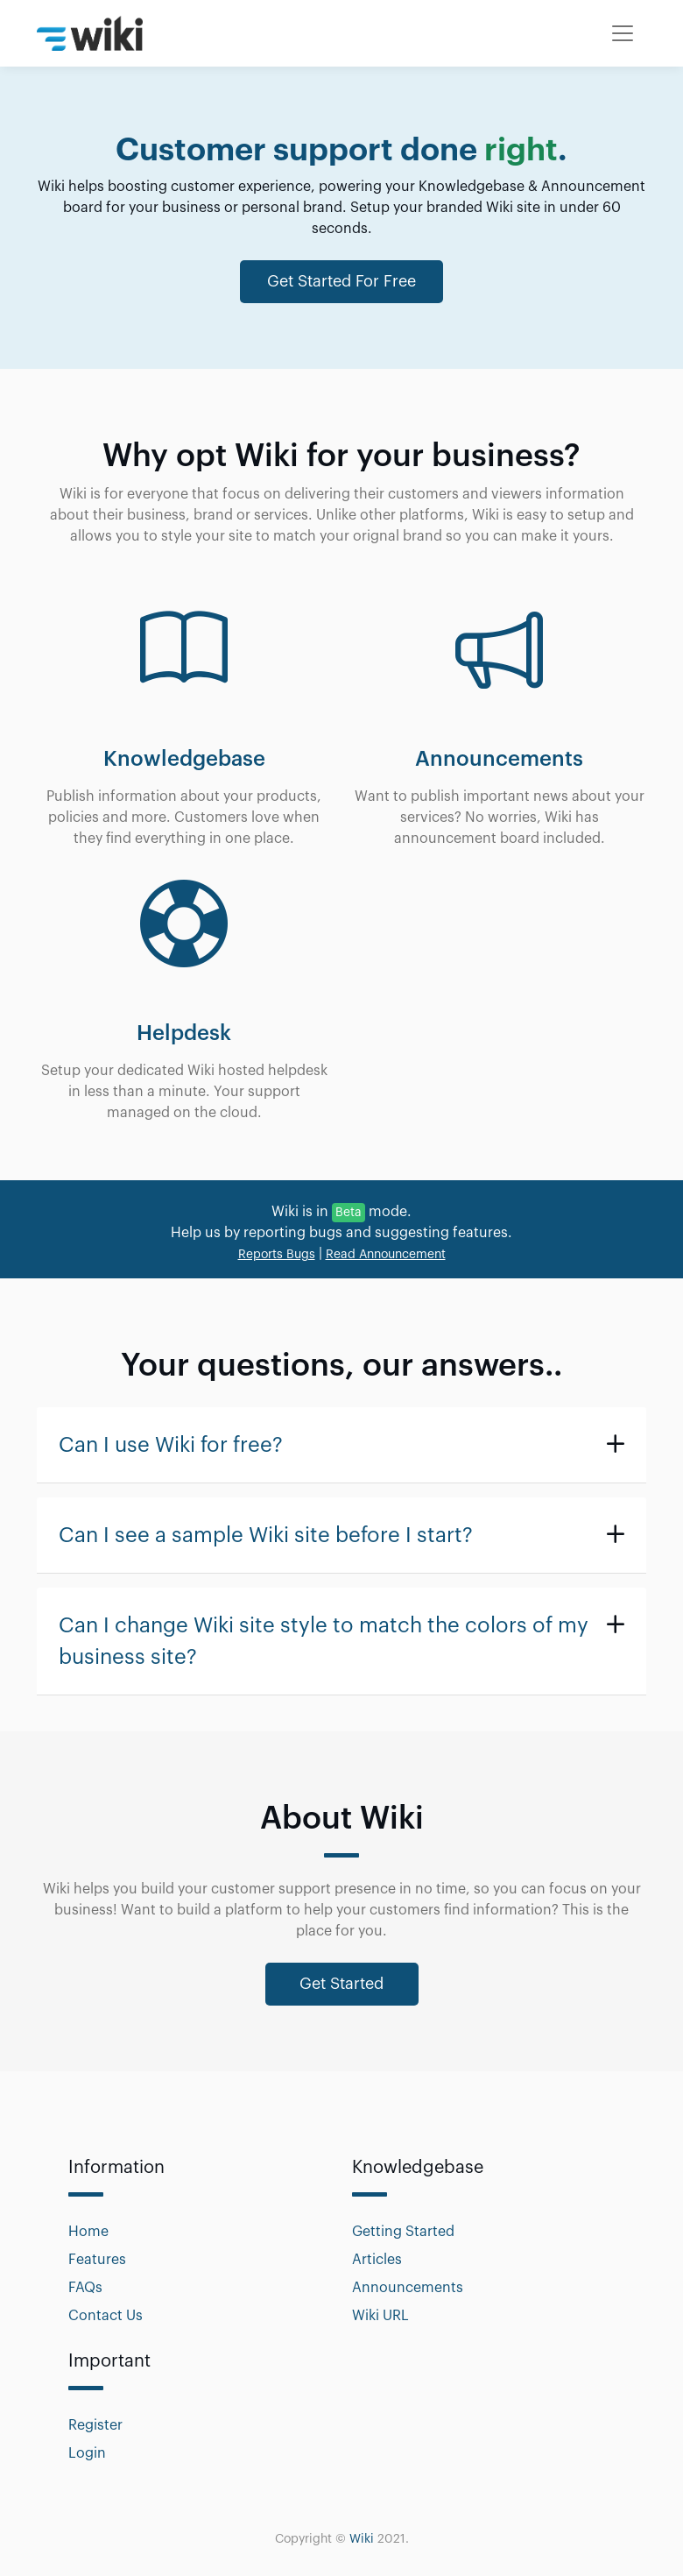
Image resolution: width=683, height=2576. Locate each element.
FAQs (85, 2288)
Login (87, 2453)
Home (88, 2232)
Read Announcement (386, 1255)
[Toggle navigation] (622, 33)
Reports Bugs (276, 1255)
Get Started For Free (341, 281)
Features (97, 2260)
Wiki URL (380, 2316)
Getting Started (403, 2232)
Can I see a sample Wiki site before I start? (266, 1535)
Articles (377, 2260)
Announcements (407, 2288)
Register (95, 2425)
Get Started (341, 1984)
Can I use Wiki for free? (171, 1444)
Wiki (361, 2539)
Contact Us (105, 2316)
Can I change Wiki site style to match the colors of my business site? (323, 1641)
